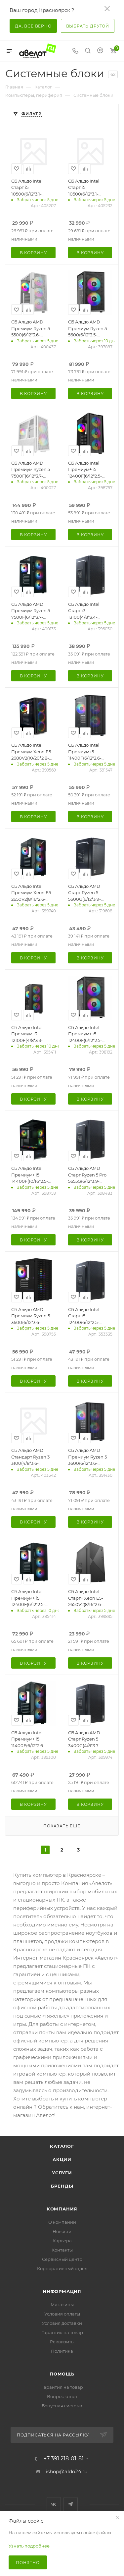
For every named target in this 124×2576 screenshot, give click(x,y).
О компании (62, 2222)
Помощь (62, 2373)
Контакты (62, 2250)
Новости (62, 2231)
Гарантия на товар (62, 2332)
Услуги (62, 2172)
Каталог (62, 2146)
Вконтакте (54, 2504)
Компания (62, 2208)
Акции (62, 2159)
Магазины (62, 2304)
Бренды (62, 2186)
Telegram (70, 2504)
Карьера (62, 2240)
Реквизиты (62, 2341)
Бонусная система (62, 2405)
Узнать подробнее (29, 2545)
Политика (62, 2351)
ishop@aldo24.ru (67, 2471)
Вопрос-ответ (62, 2396)
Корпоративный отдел (62, 2268)
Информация (62, 2291)
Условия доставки (62, 2323)
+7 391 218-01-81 (64, 2458)
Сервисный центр (62, 2259)
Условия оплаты (62, 2314)
